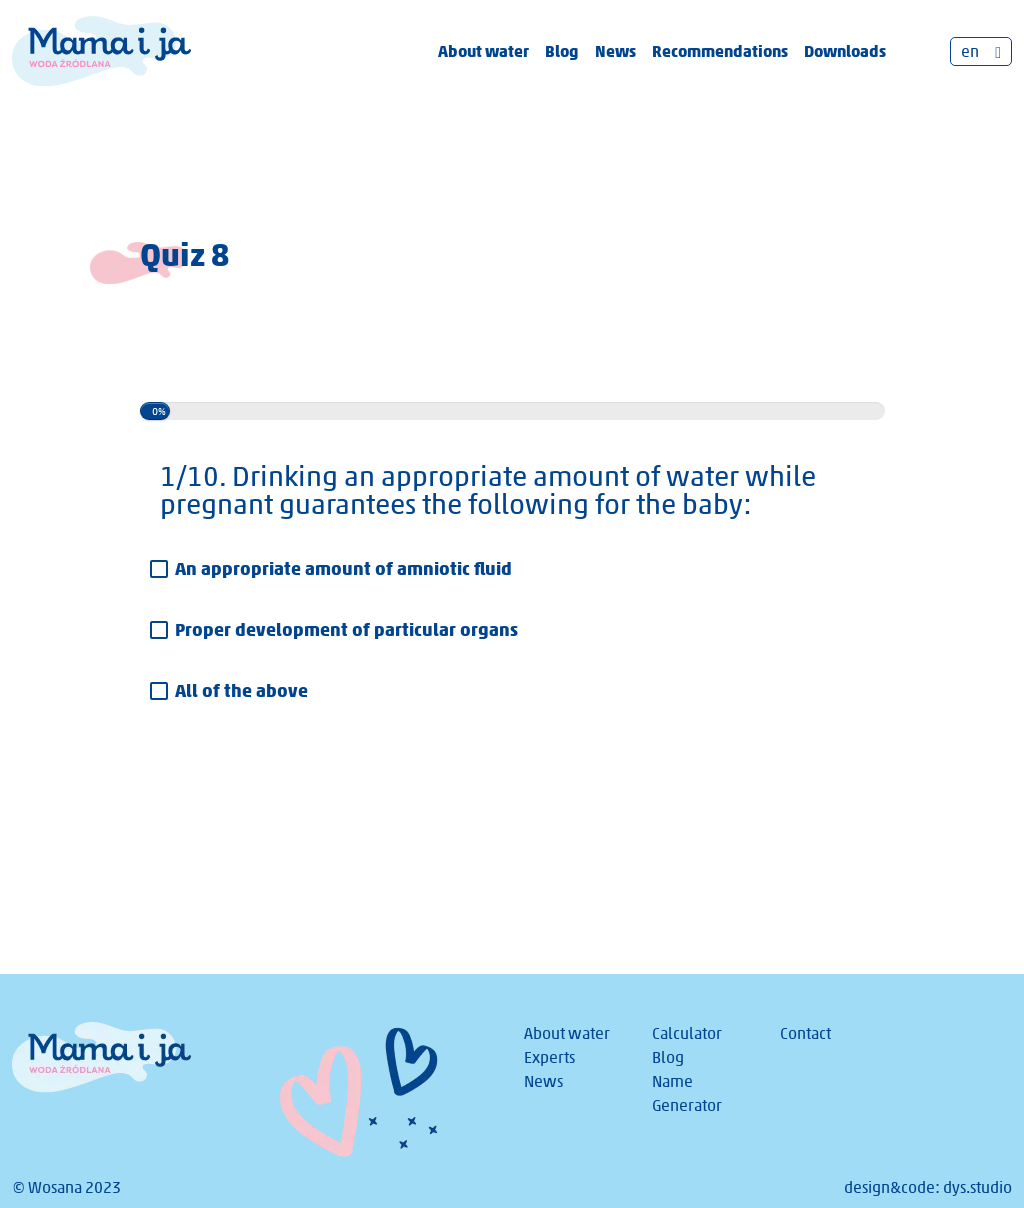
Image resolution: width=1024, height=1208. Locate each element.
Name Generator (687, 1093)
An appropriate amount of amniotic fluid (343, 568)
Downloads (845, 51)
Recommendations (720, 51)
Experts (549, 1057)
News (615, 51)
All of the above (241, 690)
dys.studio (977, 1187)
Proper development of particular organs (346, 629)
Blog (562, 51)
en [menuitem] (970, 51)
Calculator (687, 1033)
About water (483, 51)
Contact (805, 1033)
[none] (981, 51)
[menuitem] (981, 51)
